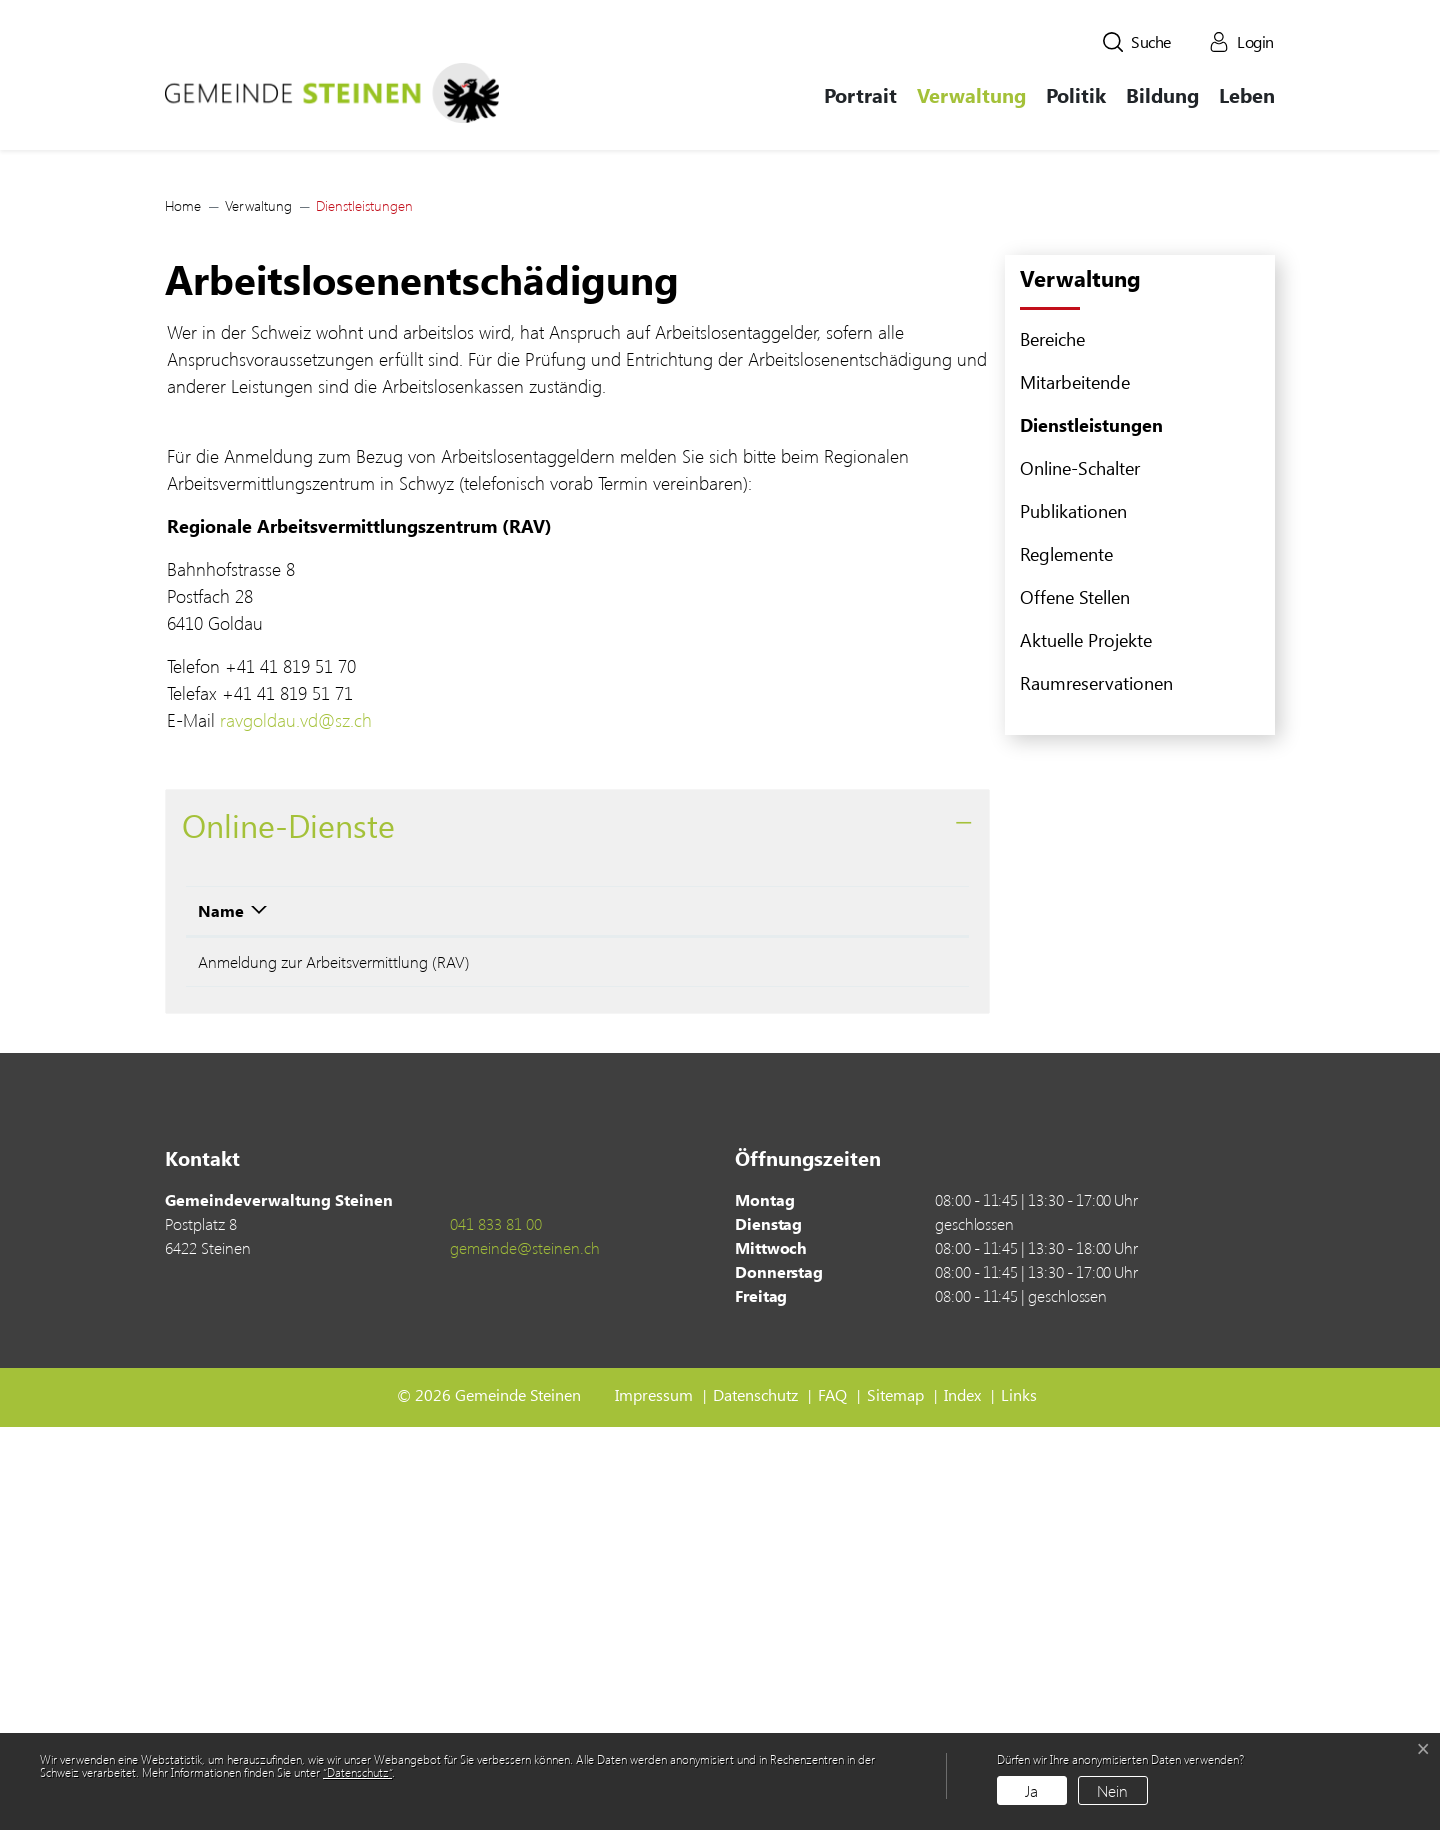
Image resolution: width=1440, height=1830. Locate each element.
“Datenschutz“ (357, 1772)
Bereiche (1052, 734)
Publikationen (1073, 906)
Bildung (1162, 94)
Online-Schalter (1080, 863)
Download (792, 1306)
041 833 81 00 (496, 1626)
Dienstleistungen (1091, 825)
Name (221, 1306)
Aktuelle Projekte (1086, 1035)
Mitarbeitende (1075, 777)
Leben (1247, 94)
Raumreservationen (1096, 1078)
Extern (892, 1360)
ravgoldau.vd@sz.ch (307, 1116)
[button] (1137, 42)
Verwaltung (971, 94)
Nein (1112, 1790)
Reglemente (1066, 949)
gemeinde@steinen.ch (525, 1650)
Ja (1031, 1790)
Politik (1076, 94)
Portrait (860, 94)
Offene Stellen (1075, 992)
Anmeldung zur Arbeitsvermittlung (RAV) (334, 1357)
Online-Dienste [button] (288, 1220)
